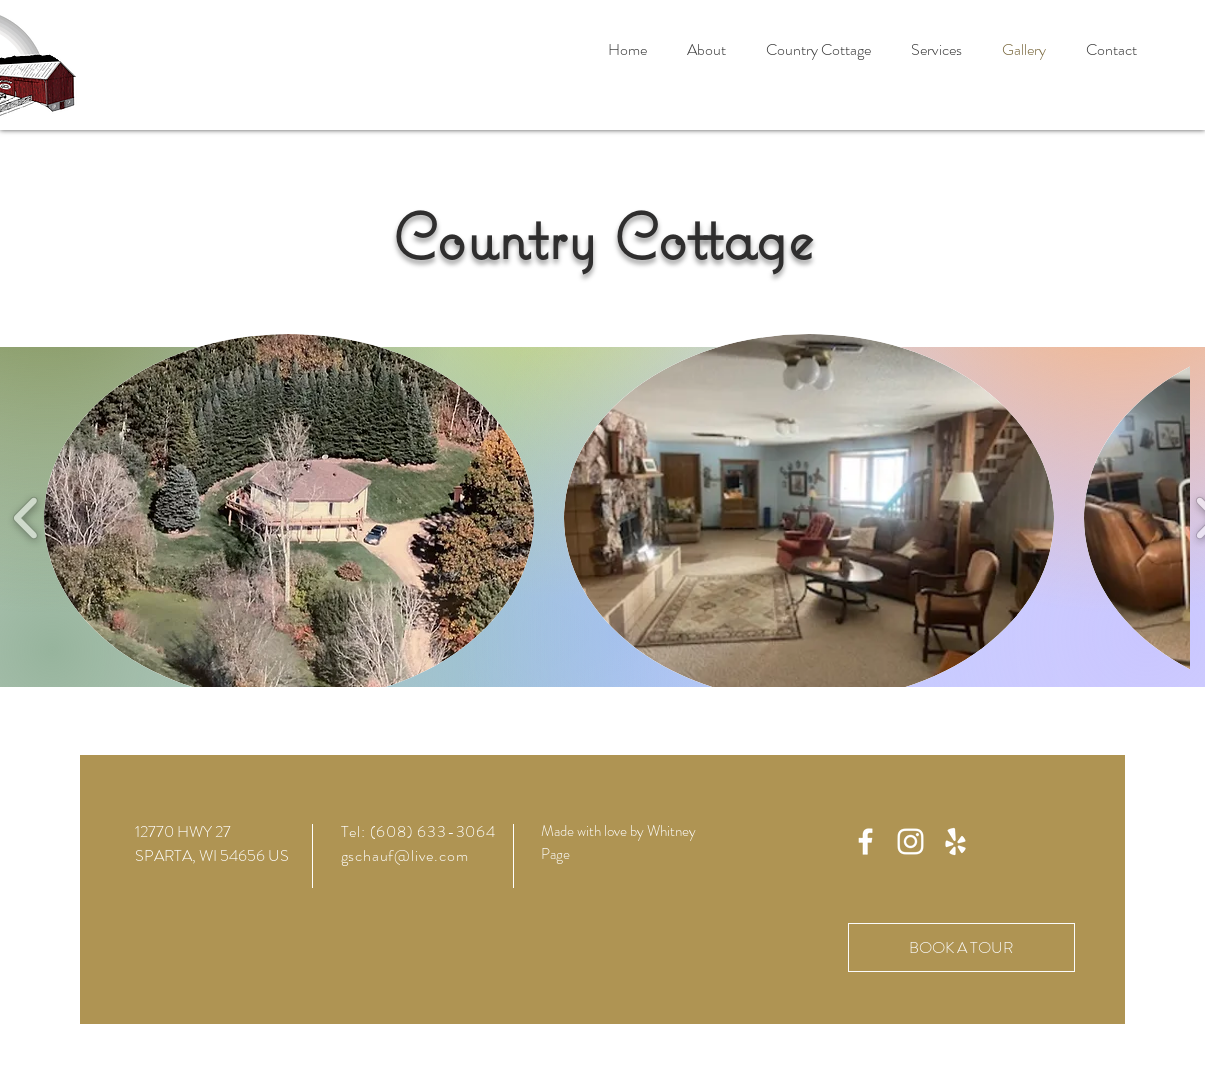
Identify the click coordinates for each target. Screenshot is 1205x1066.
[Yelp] (955, 841)
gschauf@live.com (405, 855)
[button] (818, 50)
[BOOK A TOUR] (961, 947)
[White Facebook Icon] (865, 841)
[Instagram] (910, 841)
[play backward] (26, 518)
